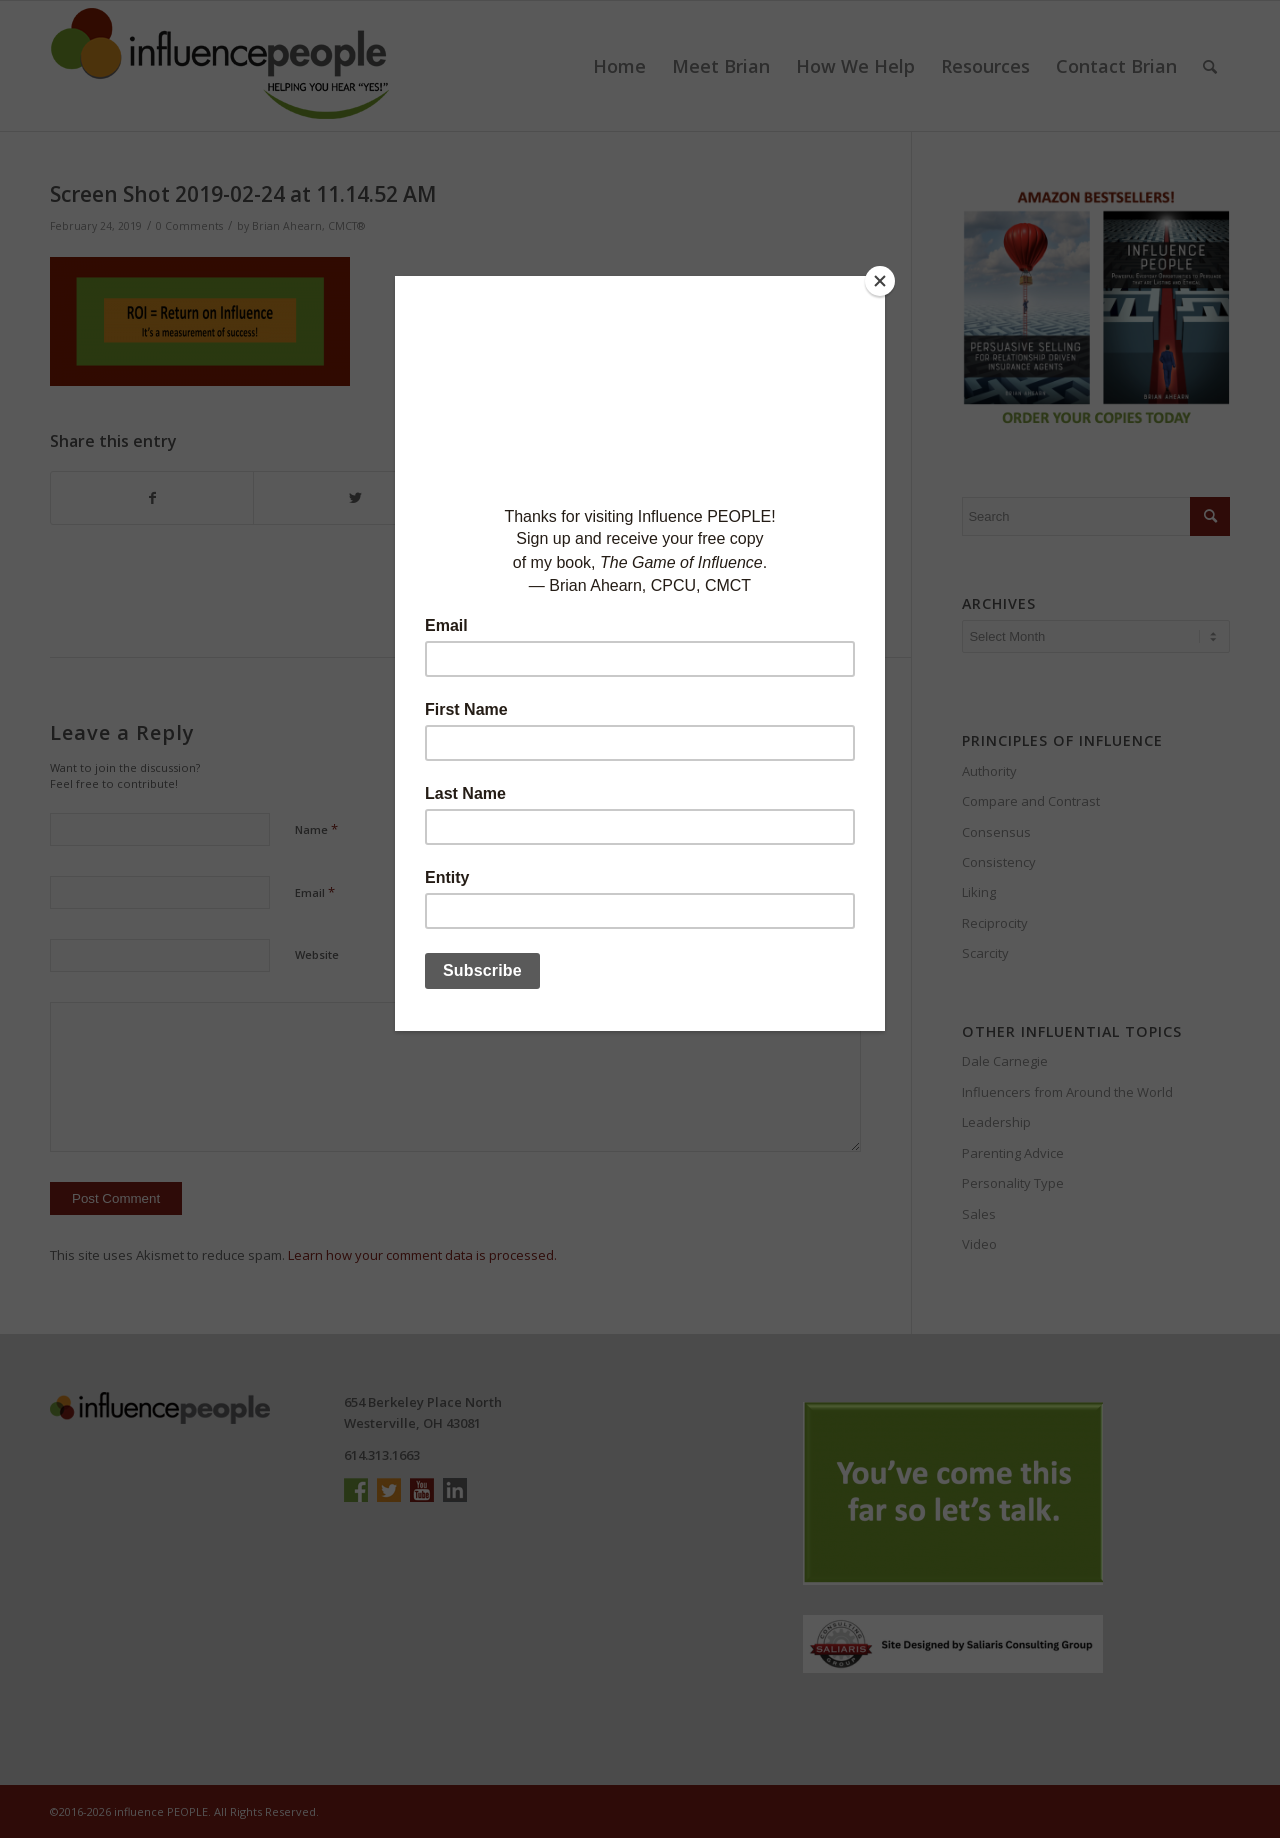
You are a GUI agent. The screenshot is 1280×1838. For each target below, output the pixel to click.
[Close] (880, 281)
